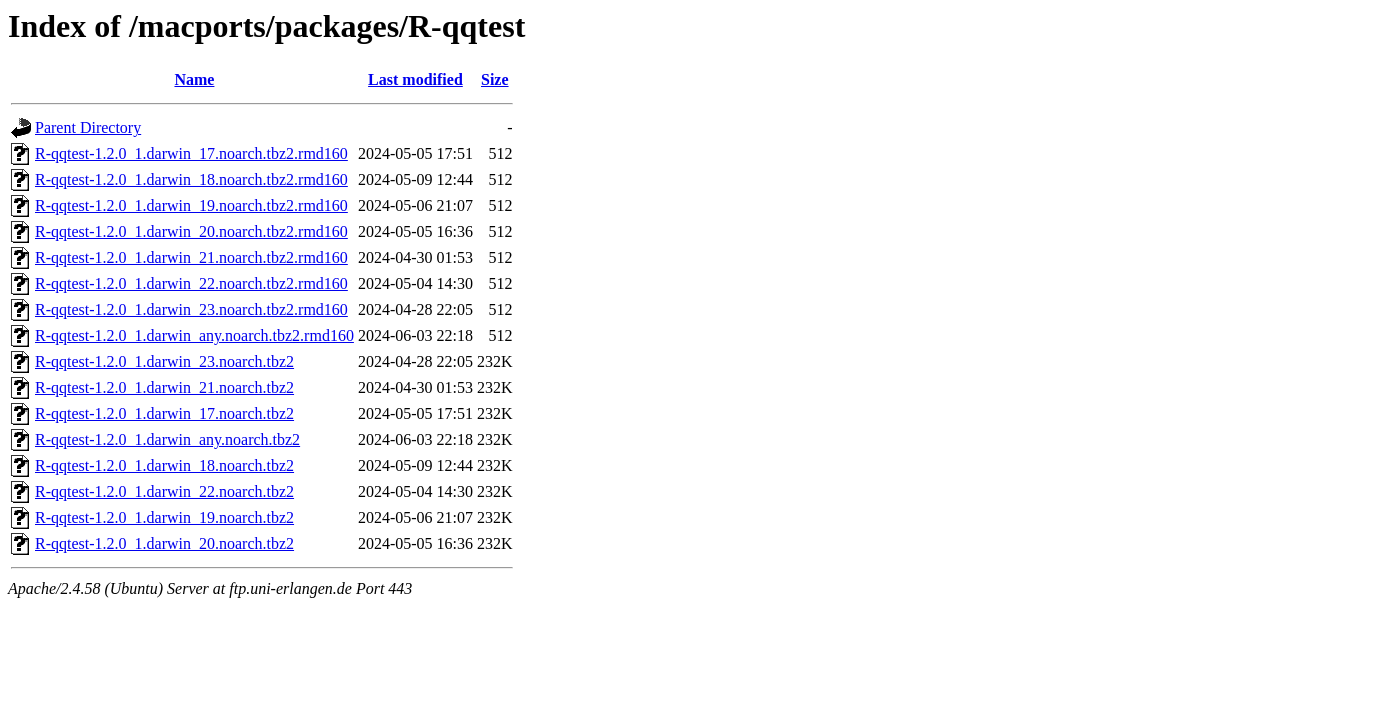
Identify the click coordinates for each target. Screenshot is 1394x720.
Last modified (415, 79)
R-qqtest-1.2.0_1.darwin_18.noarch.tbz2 (164, 465)
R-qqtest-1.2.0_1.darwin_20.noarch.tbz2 (164, 543)
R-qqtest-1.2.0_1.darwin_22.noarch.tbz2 (164, 491)
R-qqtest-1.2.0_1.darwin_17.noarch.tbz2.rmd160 (191, 153)
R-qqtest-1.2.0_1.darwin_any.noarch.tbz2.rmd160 (194, 335)
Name (194, 79)
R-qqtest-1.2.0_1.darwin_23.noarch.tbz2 (164, 361)
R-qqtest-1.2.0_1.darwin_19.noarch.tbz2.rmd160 (191, 205)
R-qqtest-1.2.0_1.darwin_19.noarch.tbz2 (164, 517)
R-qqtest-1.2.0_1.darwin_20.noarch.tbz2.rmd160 (191, 231)
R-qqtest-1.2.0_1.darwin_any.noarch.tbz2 (167, 439)
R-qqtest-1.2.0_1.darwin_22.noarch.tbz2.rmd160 (191, 283)
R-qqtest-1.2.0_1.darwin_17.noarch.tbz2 (164, 413)
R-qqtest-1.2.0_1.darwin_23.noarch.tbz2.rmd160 (191, 309)
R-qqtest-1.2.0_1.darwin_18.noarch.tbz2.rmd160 (191, 179)
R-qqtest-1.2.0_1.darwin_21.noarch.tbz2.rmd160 (191, 257)
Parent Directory (88, 127)
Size (495, 79)
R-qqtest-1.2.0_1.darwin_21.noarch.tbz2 (164, 387)
